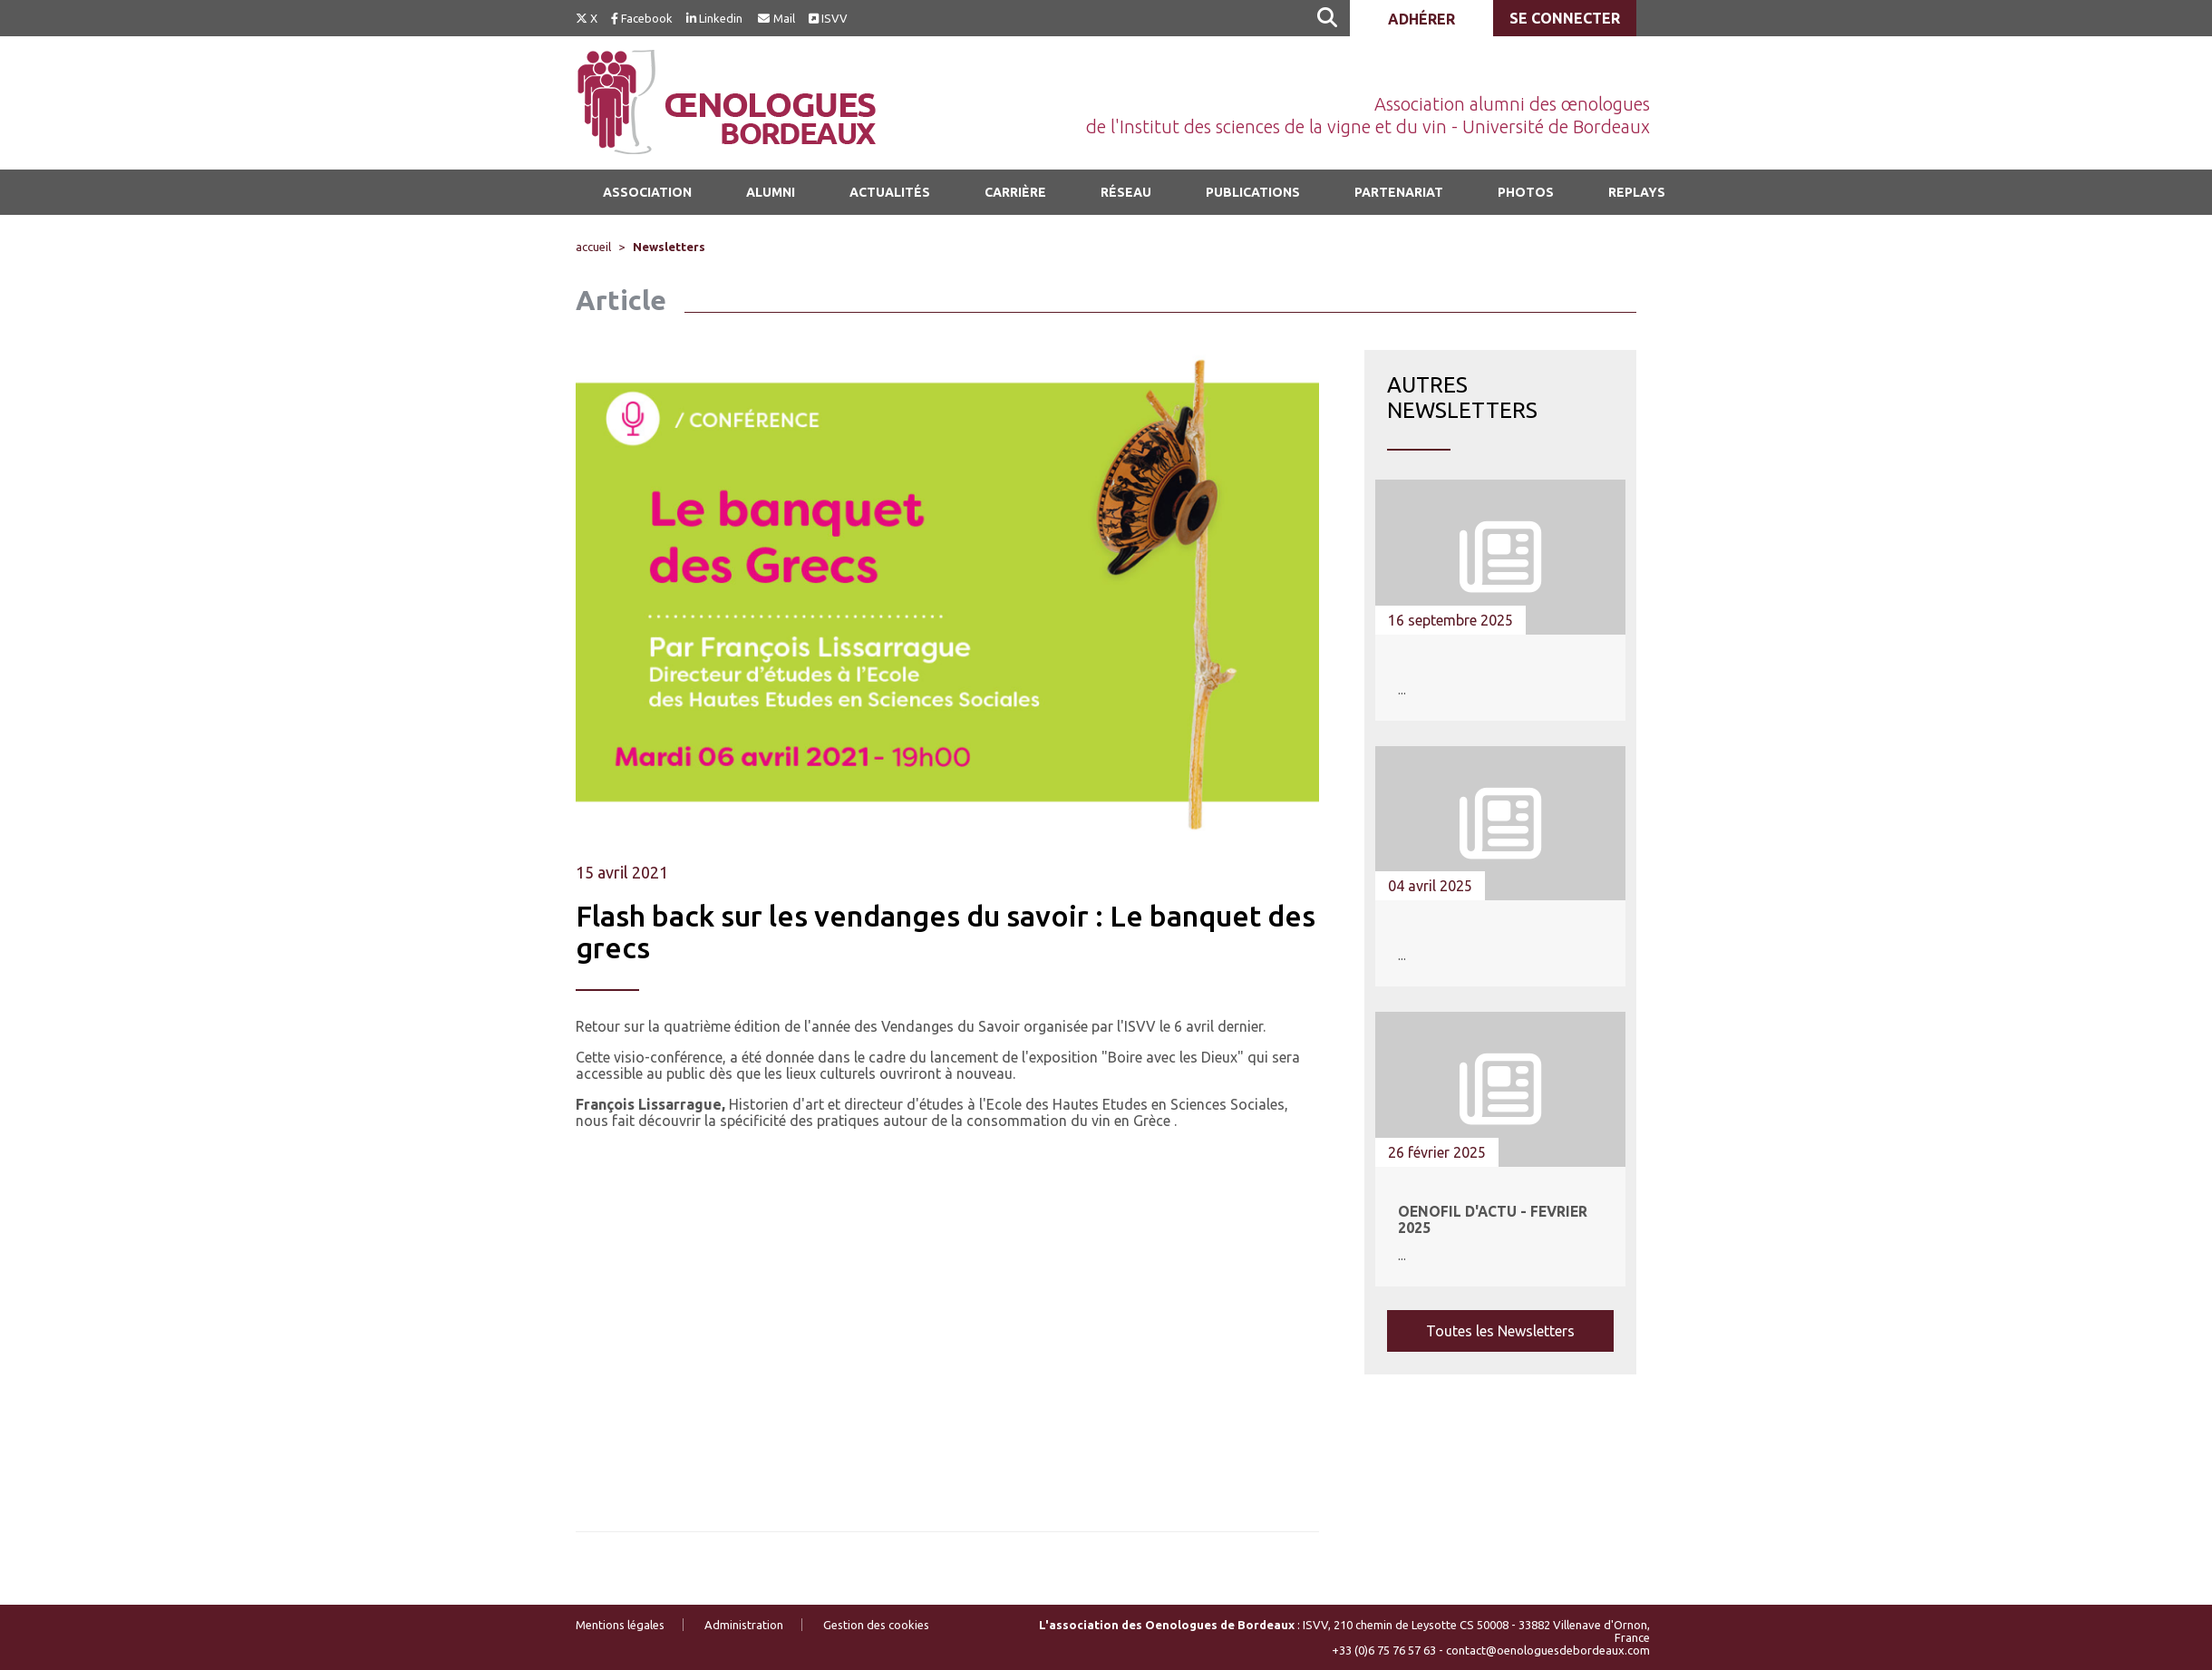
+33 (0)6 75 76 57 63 (1384, 1650)
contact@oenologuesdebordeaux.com (1548, 1650)
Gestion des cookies (876, 1624)
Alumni (770, 192)
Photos (1526, 192)
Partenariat (1398, 192)
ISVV (828, 18)
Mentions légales (620, 1624)
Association (647, 192)
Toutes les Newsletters (1500, 1331)
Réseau (1126, 192)
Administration (743, 1624)
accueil (593, 246)
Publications (1253, 192)
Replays (1636, 192)
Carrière (1015, 192)
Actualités (889, 192)
